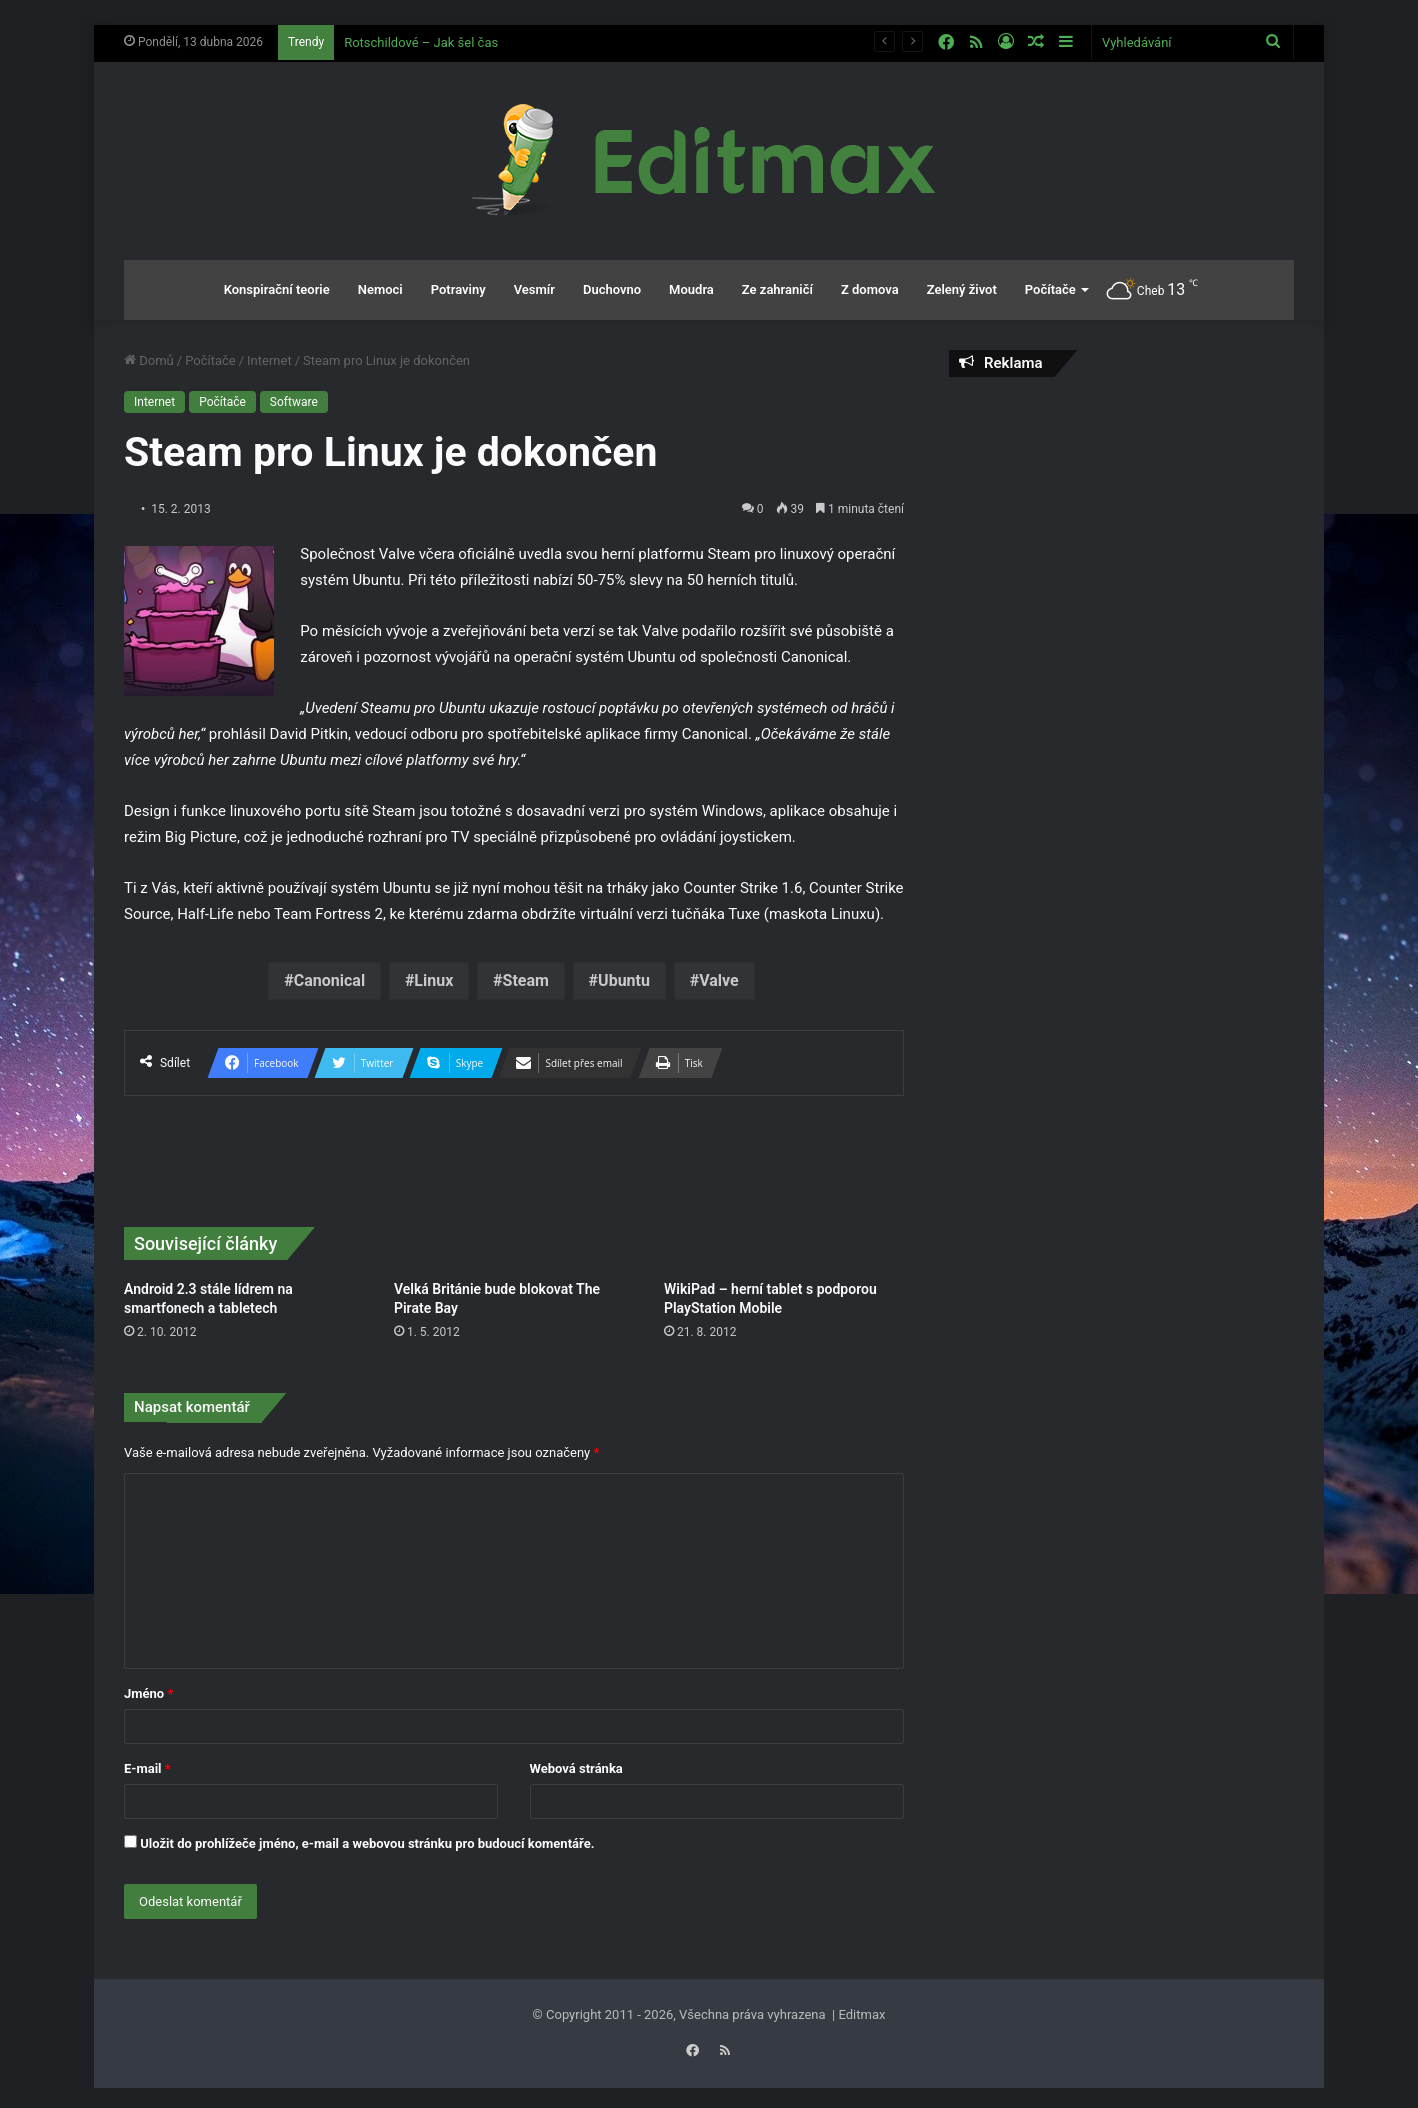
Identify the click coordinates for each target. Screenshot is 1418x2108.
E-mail (147, 1768)
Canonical (329, 980)
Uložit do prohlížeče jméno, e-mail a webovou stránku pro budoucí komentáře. (367, 1843)
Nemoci (380, 289)
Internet (269, 360)
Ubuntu (624, 980)
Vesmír (534, 289)
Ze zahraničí (777, 289)
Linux (433, 980)
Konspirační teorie (277, 289)
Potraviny (458, 289)
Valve (719, 980)
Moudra (691, 289)
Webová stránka (576, 1768)
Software (294, 402)
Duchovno (612, 289)
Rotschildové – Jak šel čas (421, 42)
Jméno (148, 1693)
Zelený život (962, 289)
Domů (149, 360)
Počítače (1050, 289)
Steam (526, 980)
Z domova (870, 289)
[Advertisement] (1121, 537)
